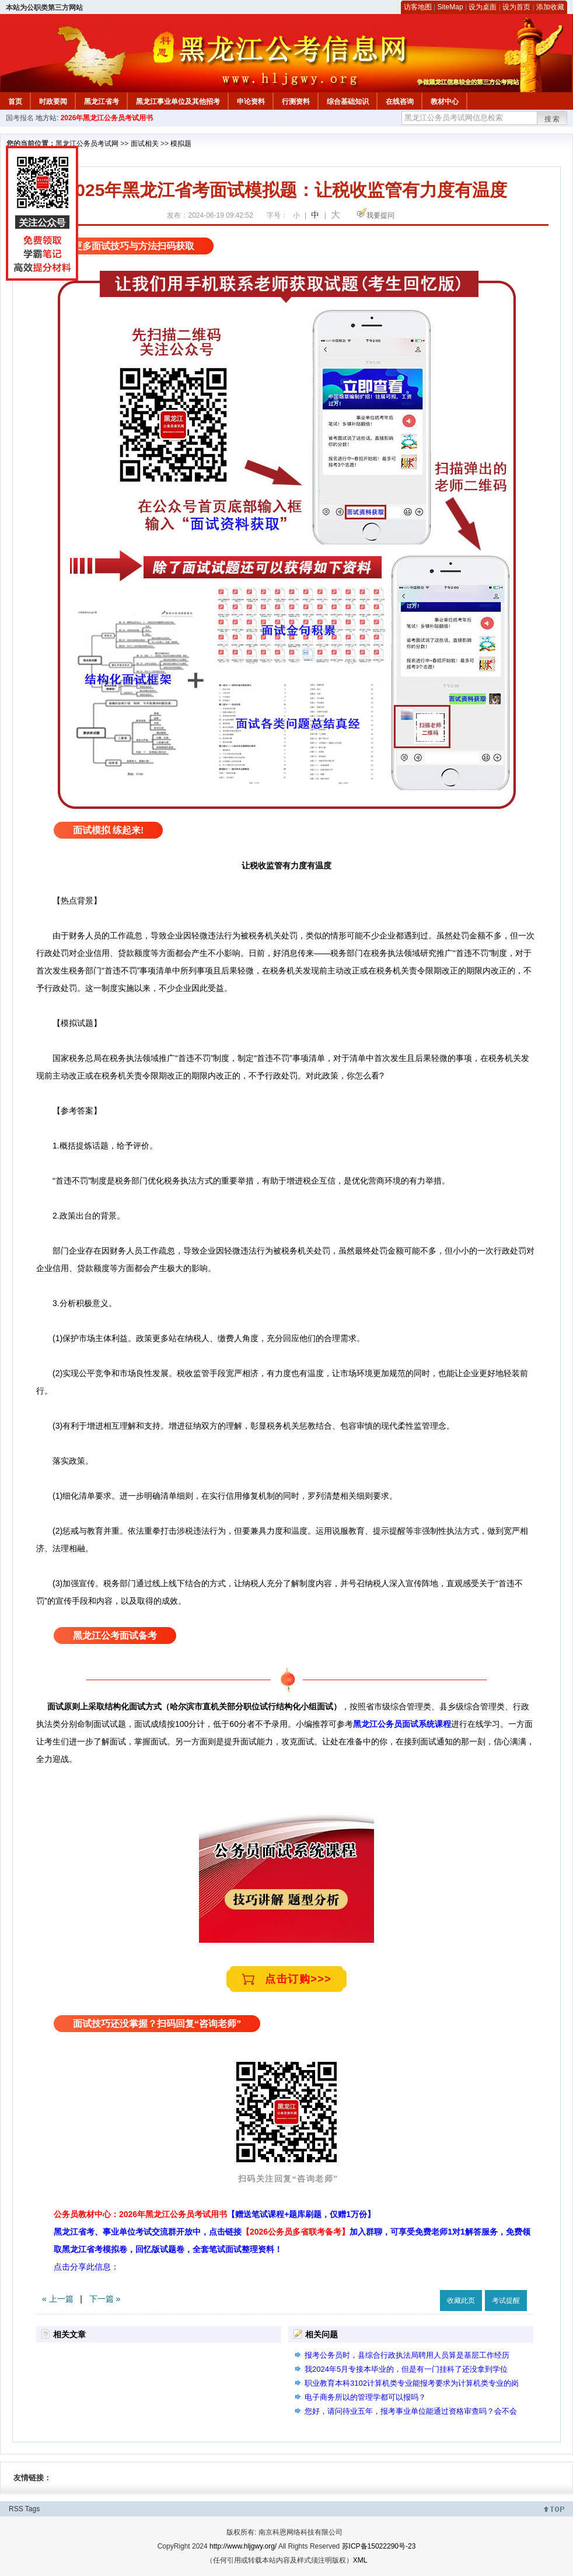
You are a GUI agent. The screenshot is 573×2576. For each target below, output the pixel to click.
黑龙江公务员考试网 (86, 143)
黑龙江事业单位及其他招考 (178, 101)
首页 (15, 101)
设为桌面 (483, 7)
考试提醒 (506, 2300)
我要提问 (380, 215)
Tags (32, 2509)
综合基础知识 (348, 101)
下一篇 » (105, 2298)
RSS (16, 2509)
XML (360, 2560)
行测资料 (296, 101)
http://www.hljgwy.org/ (243, 2546)
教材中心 (445, 101)
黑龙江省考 (101, 101)
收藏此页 (461, 2300)
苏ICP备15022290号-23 (379, 2546)
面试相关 (145, 143)
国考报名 (20, 118)
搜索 (552, 119)
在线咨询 (400, 101)
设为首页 (516, 7)
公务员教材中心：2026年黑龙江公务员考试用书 (214, 2214)
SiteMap (450, 7)
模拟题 (180, 143)
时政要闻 (53, 101)
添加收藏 (550, 7)
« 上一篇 (58, 2298)
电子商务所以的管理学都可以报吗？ (365, 2397)
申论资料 (251, 101)
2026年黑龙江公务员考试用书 (107, 118)
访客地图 (418, 7)
